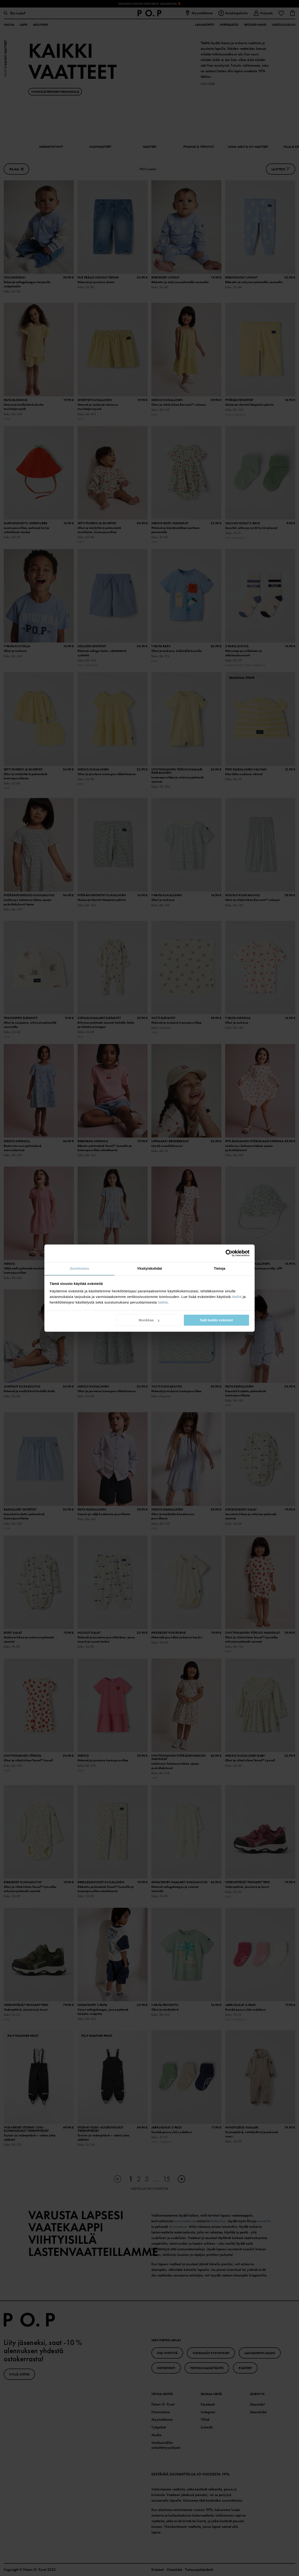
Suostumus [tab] (79, 1268)
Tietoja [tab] (219, 1268)
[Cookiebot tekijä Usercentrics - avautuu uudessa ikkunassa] (229, 1253)
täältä (237, 1297)
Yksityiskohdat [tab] (149, 1268)
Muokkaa (149, 1320)
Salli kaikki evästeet (216, 1320)
